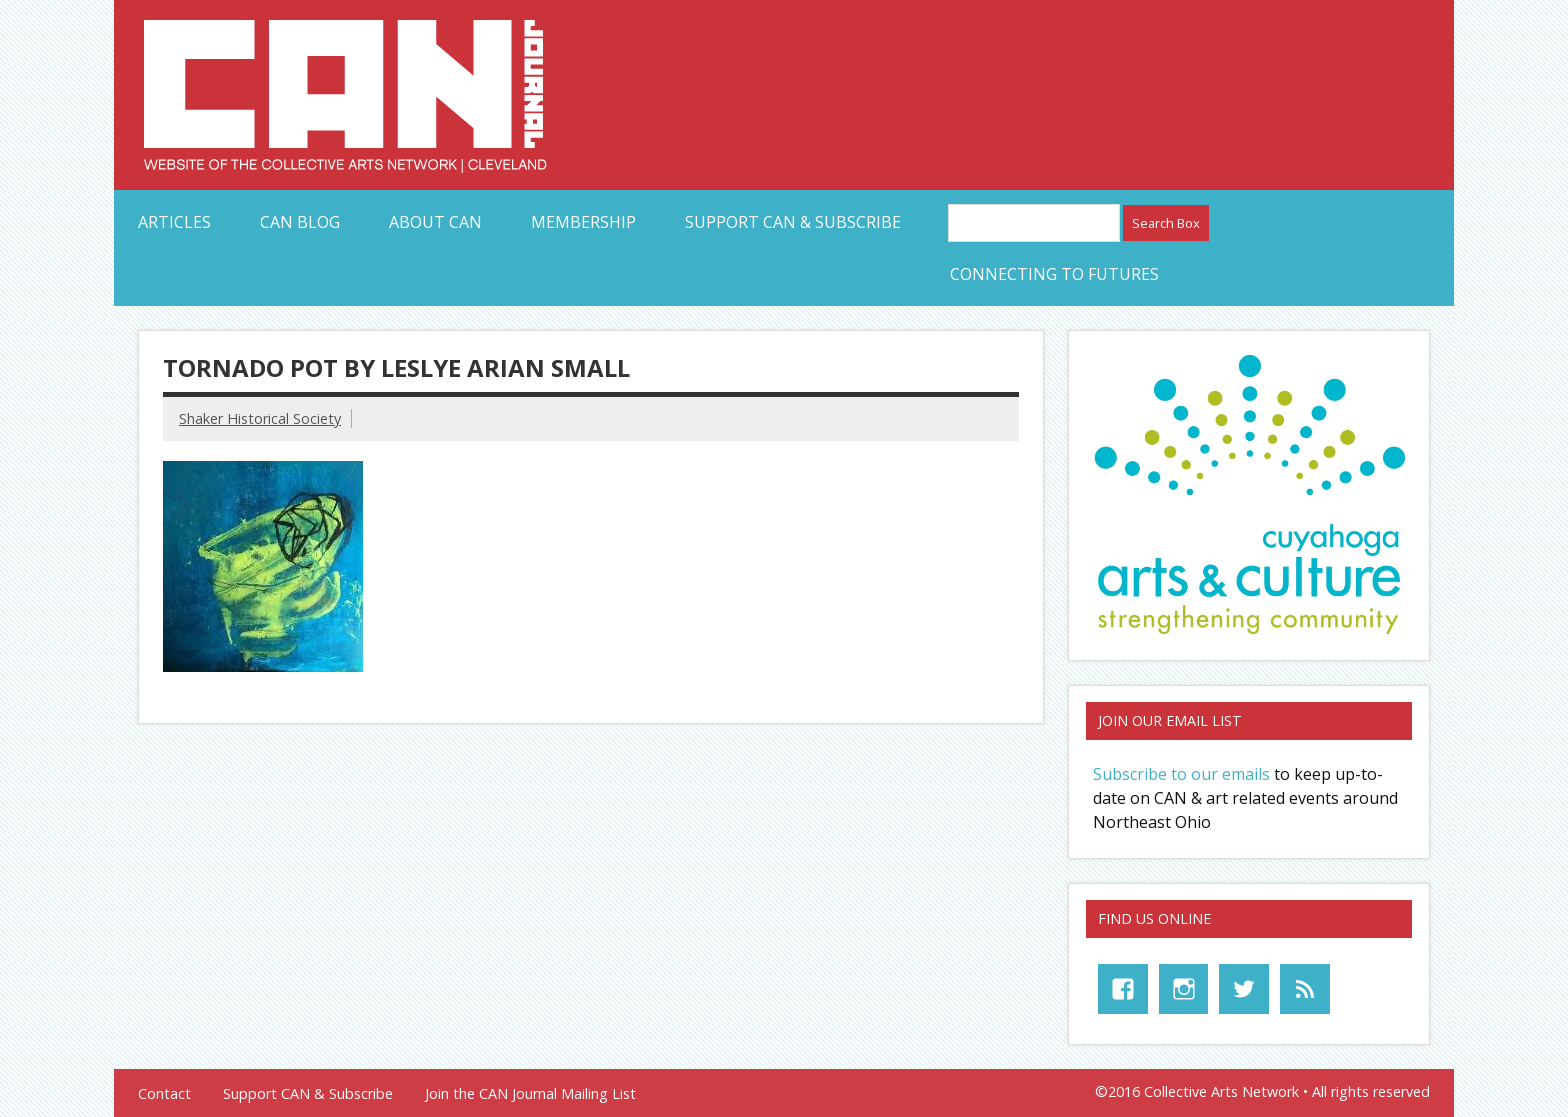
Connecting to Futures (1054, 274)
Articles (174, 222)
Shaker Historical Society (260, 418)
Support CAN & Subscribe (793, 222)
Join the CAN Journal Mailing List (530, 1094)
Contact (164, 1094)
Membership (583, 222)
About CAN (435, 222)
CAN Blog (300, 222)
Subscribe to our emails (1181, 774)
